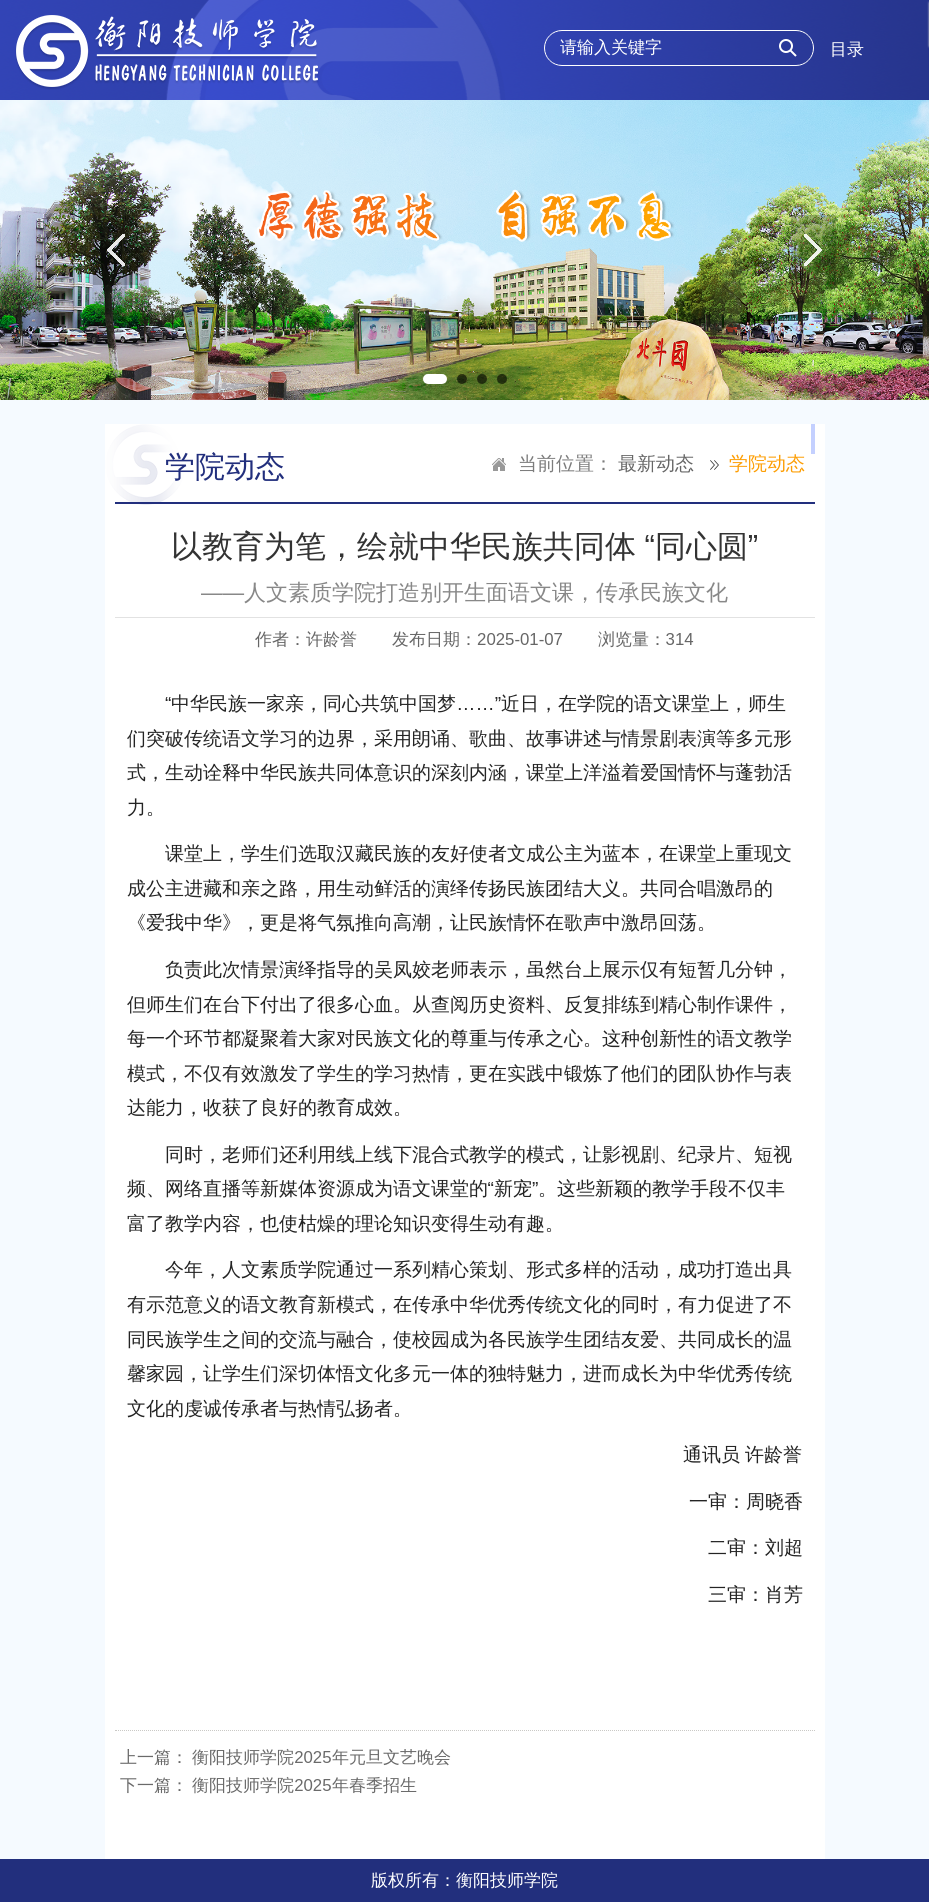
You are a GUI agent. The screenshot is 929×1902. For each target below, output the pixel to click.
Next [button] (813, 250)
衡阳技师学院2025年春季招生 (304, 1785)
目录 (847, 49)
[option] (464, 250)
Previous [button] (115, 250)
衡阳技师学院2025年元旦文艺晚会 (321, 1757)
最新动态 (656, 463)
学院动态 (767, 463)
